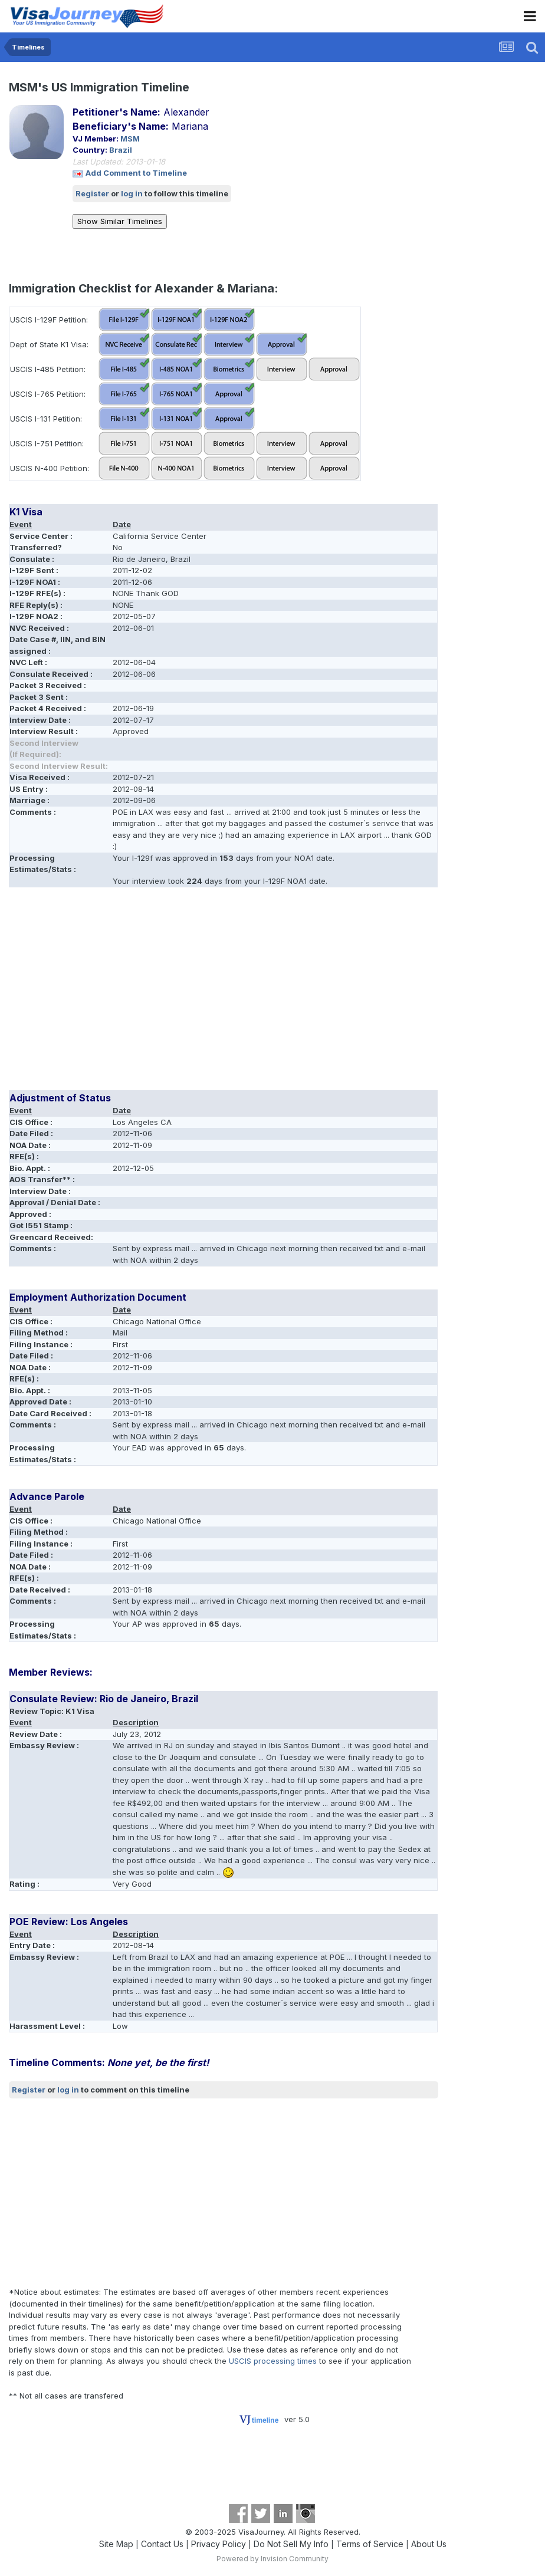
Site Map (116, 2544)
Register (92, 193)
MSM (130, 138)
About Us (428, 2544)
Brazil (120, 149)
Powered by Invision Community (272, 2558)
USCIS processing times (273, 2361)
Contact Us (162, 2544)
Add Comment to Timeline (136, 172)
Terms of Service (369, 2544)
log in (132, 193)
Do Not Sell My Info (291, 2544)
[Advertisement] (147, 992)
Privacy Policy (218, 2544)
